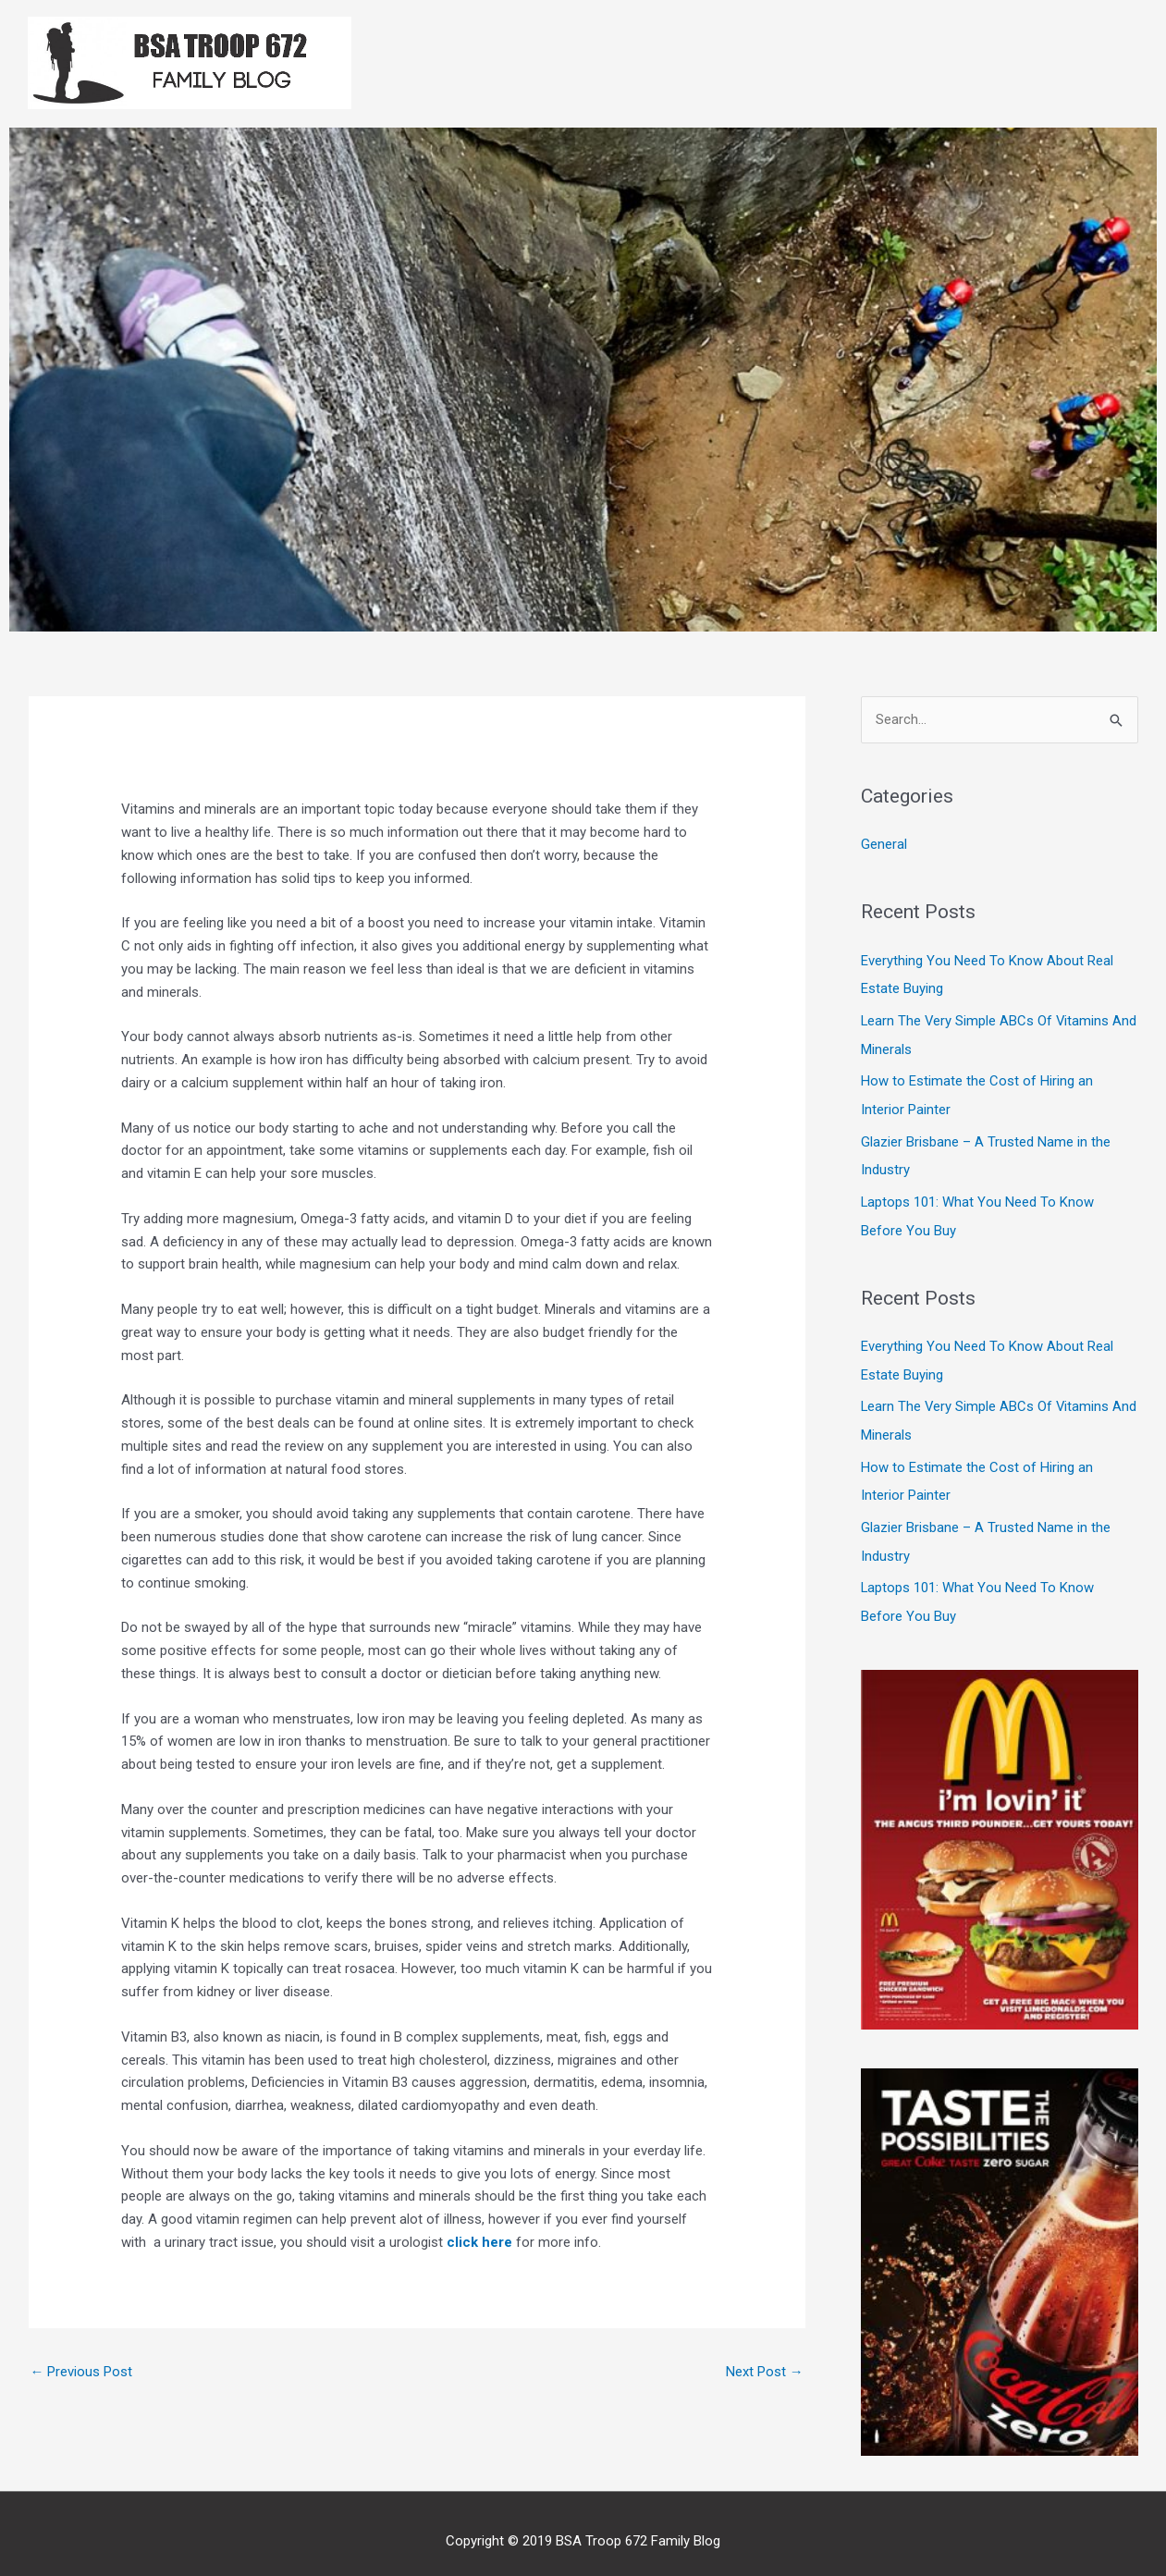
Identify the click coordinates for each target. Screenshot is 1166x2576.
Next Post (765, 2371)
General (884, 845)
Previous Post (82, 2371)
